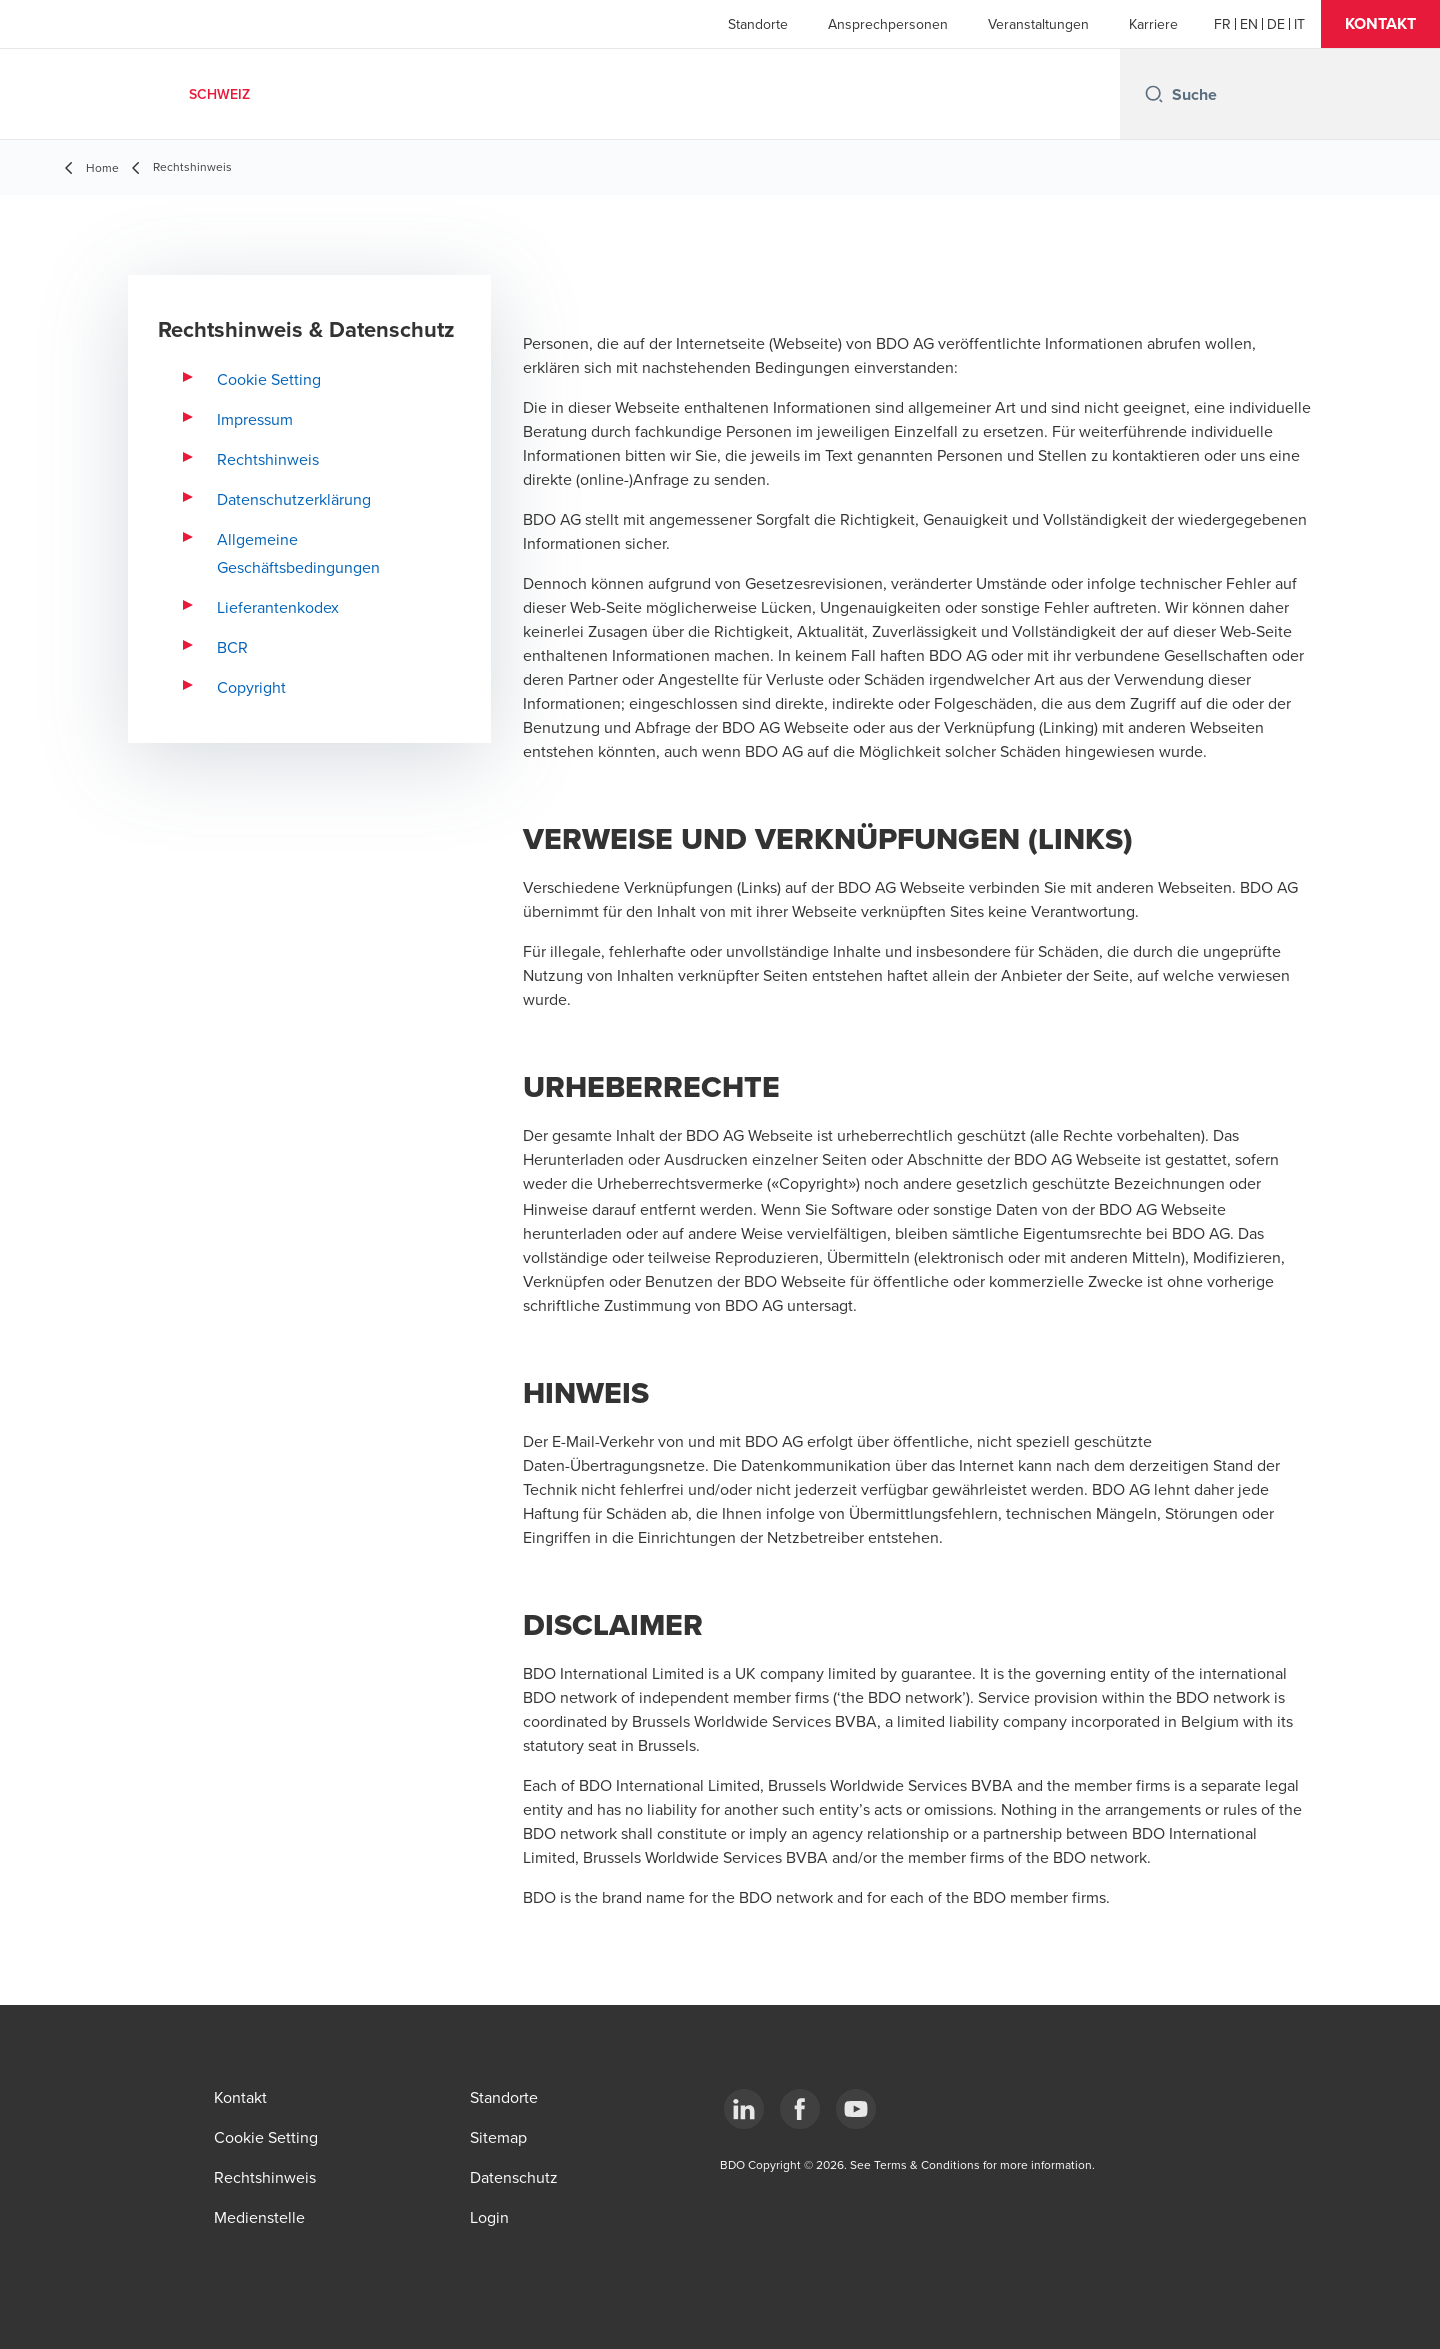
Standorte (758, 24)
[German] (1276, 24)
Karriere (1153, 24)
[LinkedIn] (744, 2109)
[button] (1380, 24)
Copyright (251, 687)
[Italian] (1299, 24)
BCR (232, 647)
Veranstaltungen (1038, 24)
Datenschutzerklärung (294, 499)
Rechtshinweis (268, 459)
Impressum (255, 419)
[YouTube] (856, 2109)
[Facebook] (800, 2109)
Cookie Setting (269, 379)
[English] (1249, 24)
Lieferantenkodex (278, 607)
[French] (1222, 24)
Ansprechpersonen (888, 24)
